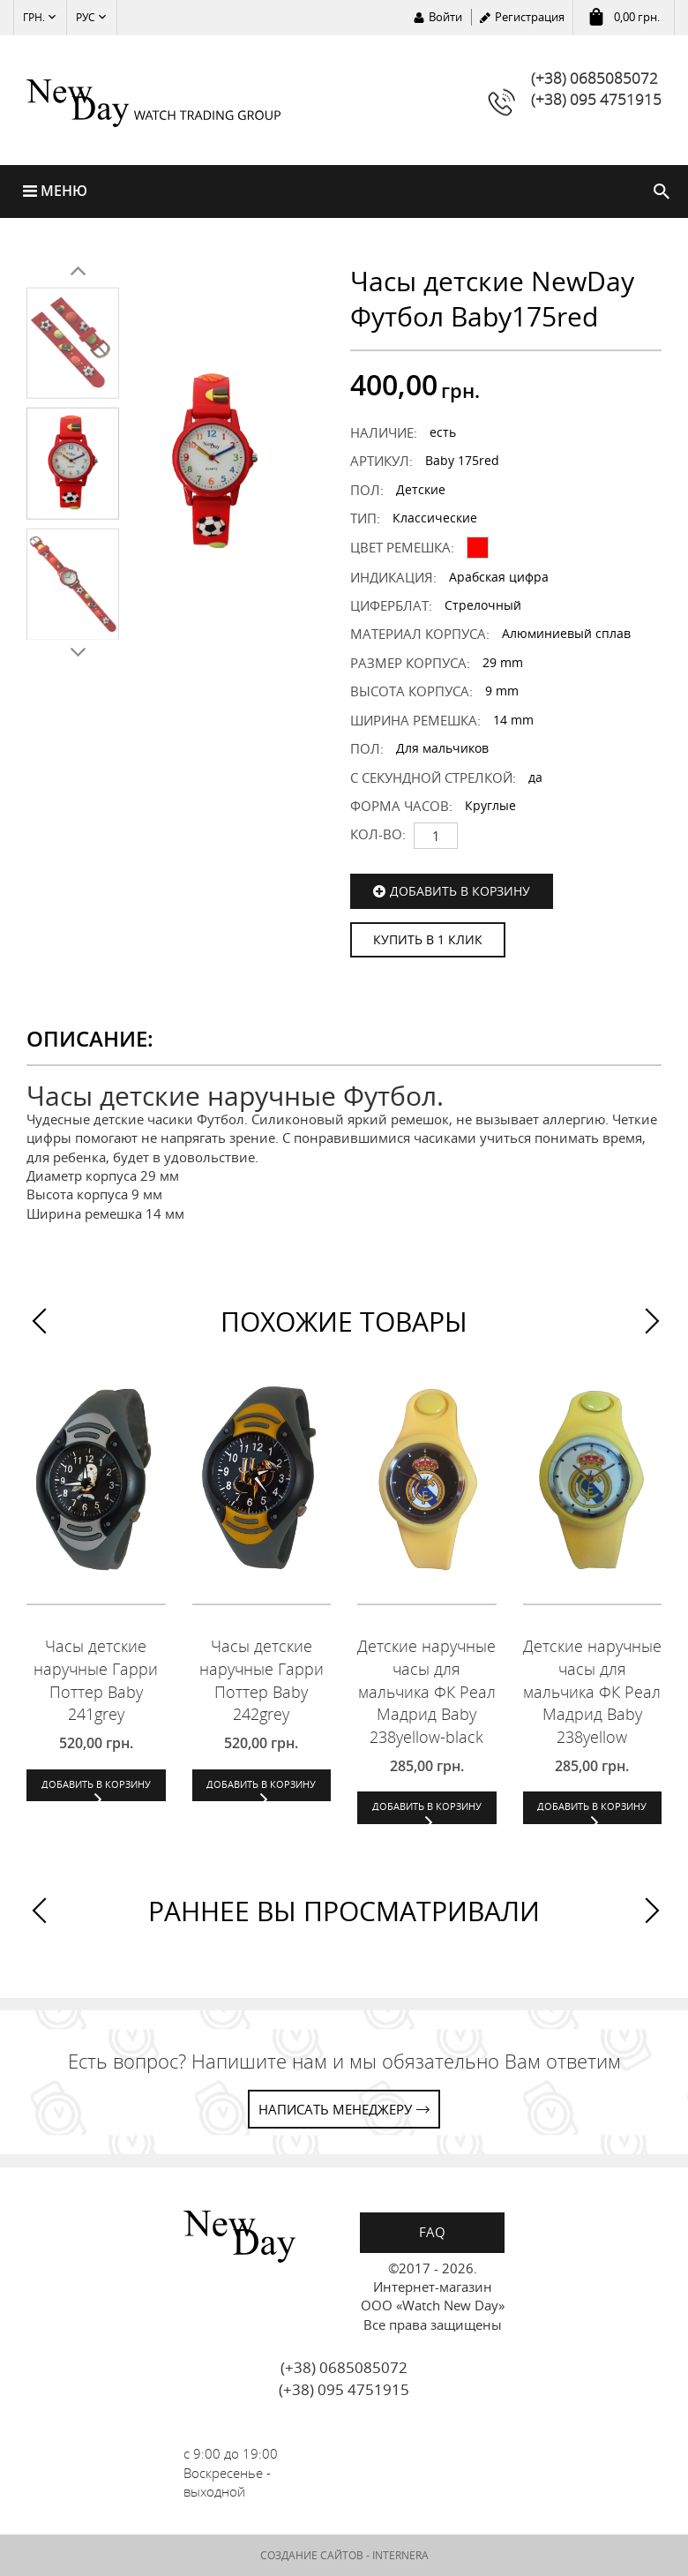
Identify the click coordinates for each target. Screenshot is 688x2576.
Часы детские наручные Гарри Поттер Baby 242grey (261, 1679)
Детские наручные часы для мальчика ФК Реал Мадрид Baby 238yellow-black (426, 1691)
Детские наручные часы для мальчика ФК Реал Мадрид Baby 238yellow (592, 1691)
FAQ (432, 2232)
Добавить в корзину (460, 890)
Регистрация (530, 17)
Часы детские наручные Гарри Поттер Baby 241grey (96, 1679)
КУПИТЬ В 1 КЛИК (427, 939)
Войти (445, 17)
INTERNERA (400, 2555)
